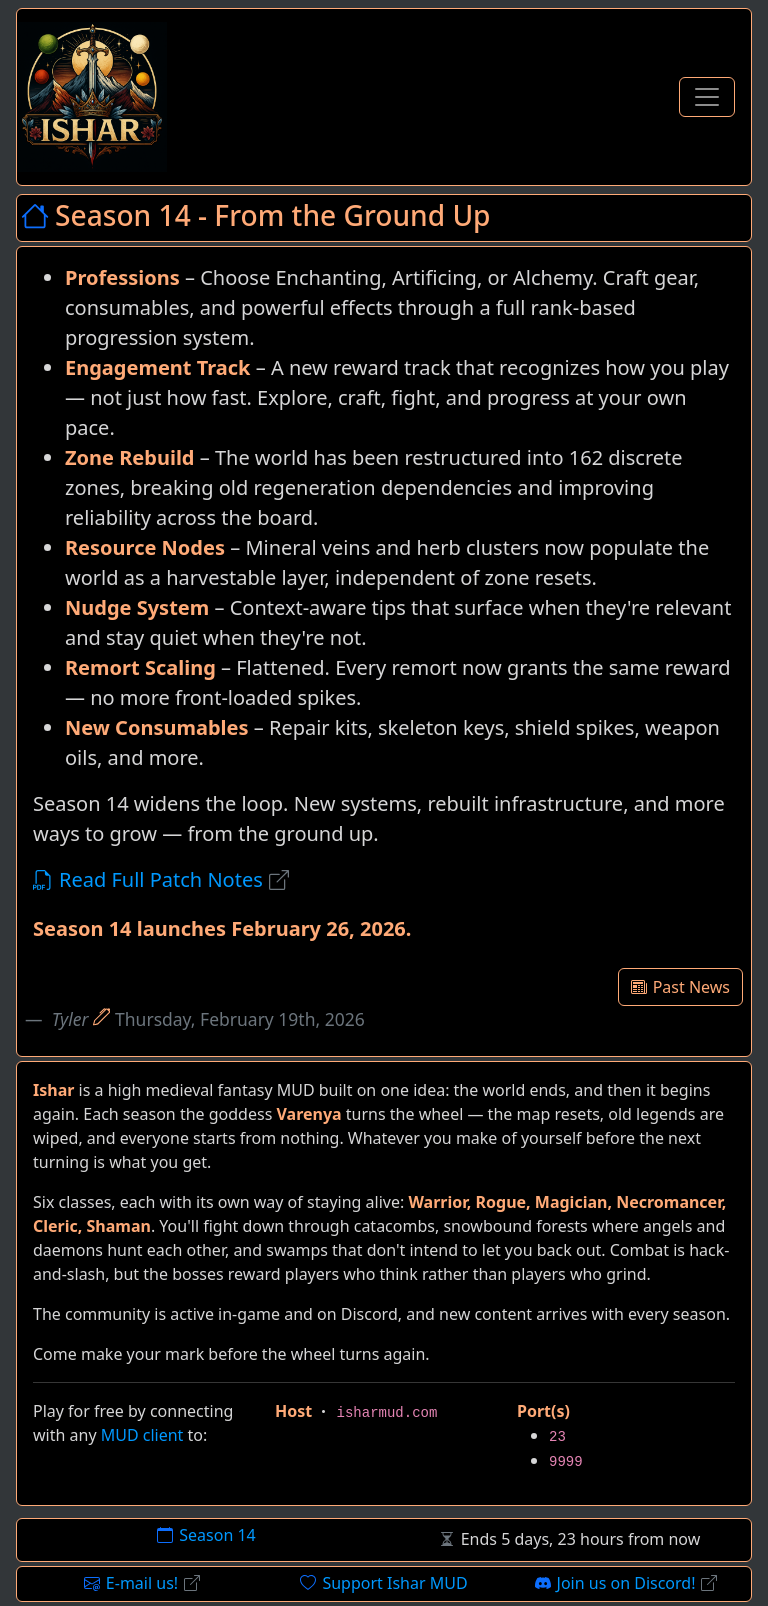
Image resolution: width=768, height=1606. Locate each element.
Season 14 (206, 1535)
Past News (680, 987)
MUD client (142, 1435)
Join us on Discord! (626, 1583)
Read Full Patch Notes (161, 879)
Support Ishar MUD (383, 1583)
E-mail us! (142, 1583)
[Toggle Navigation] (707, 97)
